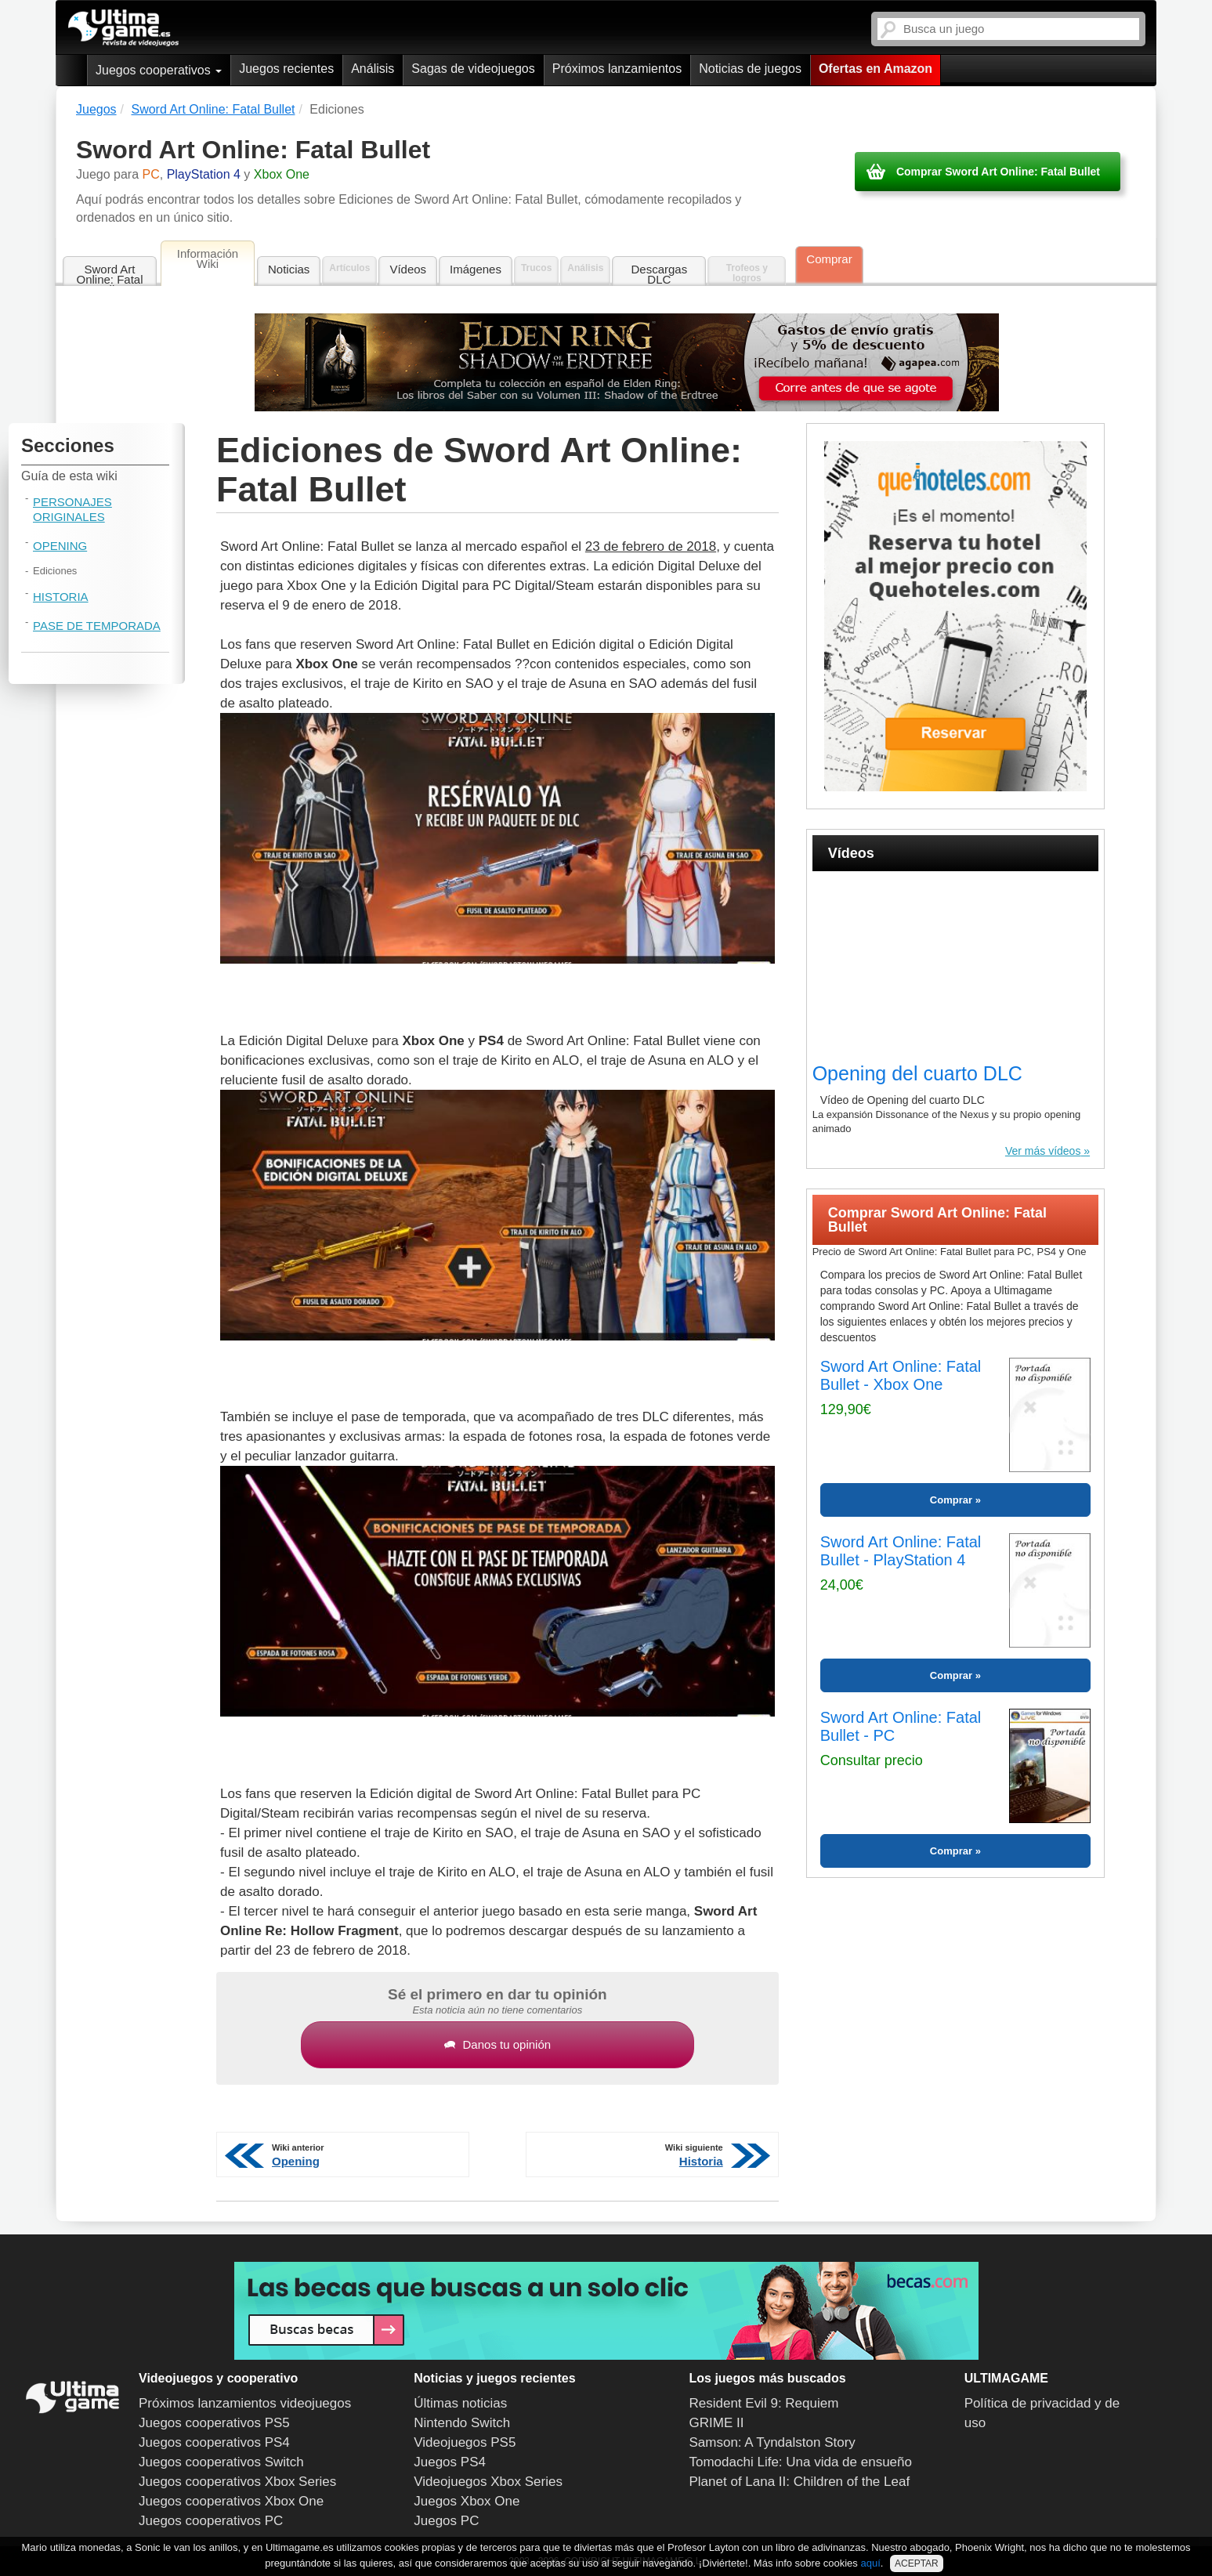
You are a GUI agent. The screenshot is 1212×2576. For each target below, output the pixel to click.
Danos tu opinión (498, 2044)
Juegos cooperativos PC (211, 2520)
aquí (870, 2563)
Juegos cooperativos (159, 70)
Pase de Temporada (97, 625)
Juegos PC (446, 2520)
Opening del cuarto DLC (917, 1073)
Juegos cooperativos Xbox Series (237, 2481)
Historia (61, 596)
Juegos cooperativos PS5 (214, 2422)
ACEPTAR (917, 2563)
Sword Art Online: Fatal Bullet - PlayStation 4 (901, 1550)
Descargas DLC (659, 274)
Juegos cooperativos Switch (221, 2462)
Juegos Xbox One (466, 2501)
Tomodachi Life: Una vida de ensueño (800, 2462)
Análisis (372, 68)
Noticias (288, 269)
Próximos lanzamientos (617, 68)
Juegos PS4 (450, 2462)
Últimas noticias (460, 2403)
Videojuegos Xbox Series (488, 2481)
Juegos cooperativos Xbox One (231, 2501)
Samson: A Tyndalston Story (772, 2442)
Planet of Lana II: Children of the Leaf (799, 2481)
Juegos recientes (286, 68)
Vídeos (407, 269)
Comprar (829, 259)
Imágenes (475, 269)
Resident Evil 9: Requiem (764, 2403)
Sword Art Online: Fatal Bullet (109, 274)
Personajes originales (72, 509)
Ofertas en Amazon (875, 68)
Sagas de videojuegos (472, 68)
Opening (60, 545)
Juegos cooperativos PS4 (214, 2442)
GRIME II (716, 2422)
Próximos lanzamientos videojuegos (245, 2403)
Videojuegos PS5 (465, 2442)
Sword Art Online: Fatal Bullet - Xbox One (901, 1375)
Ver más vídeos (1043, 1151)
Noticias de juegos (750, 68)
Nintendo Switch (462, 2422)
